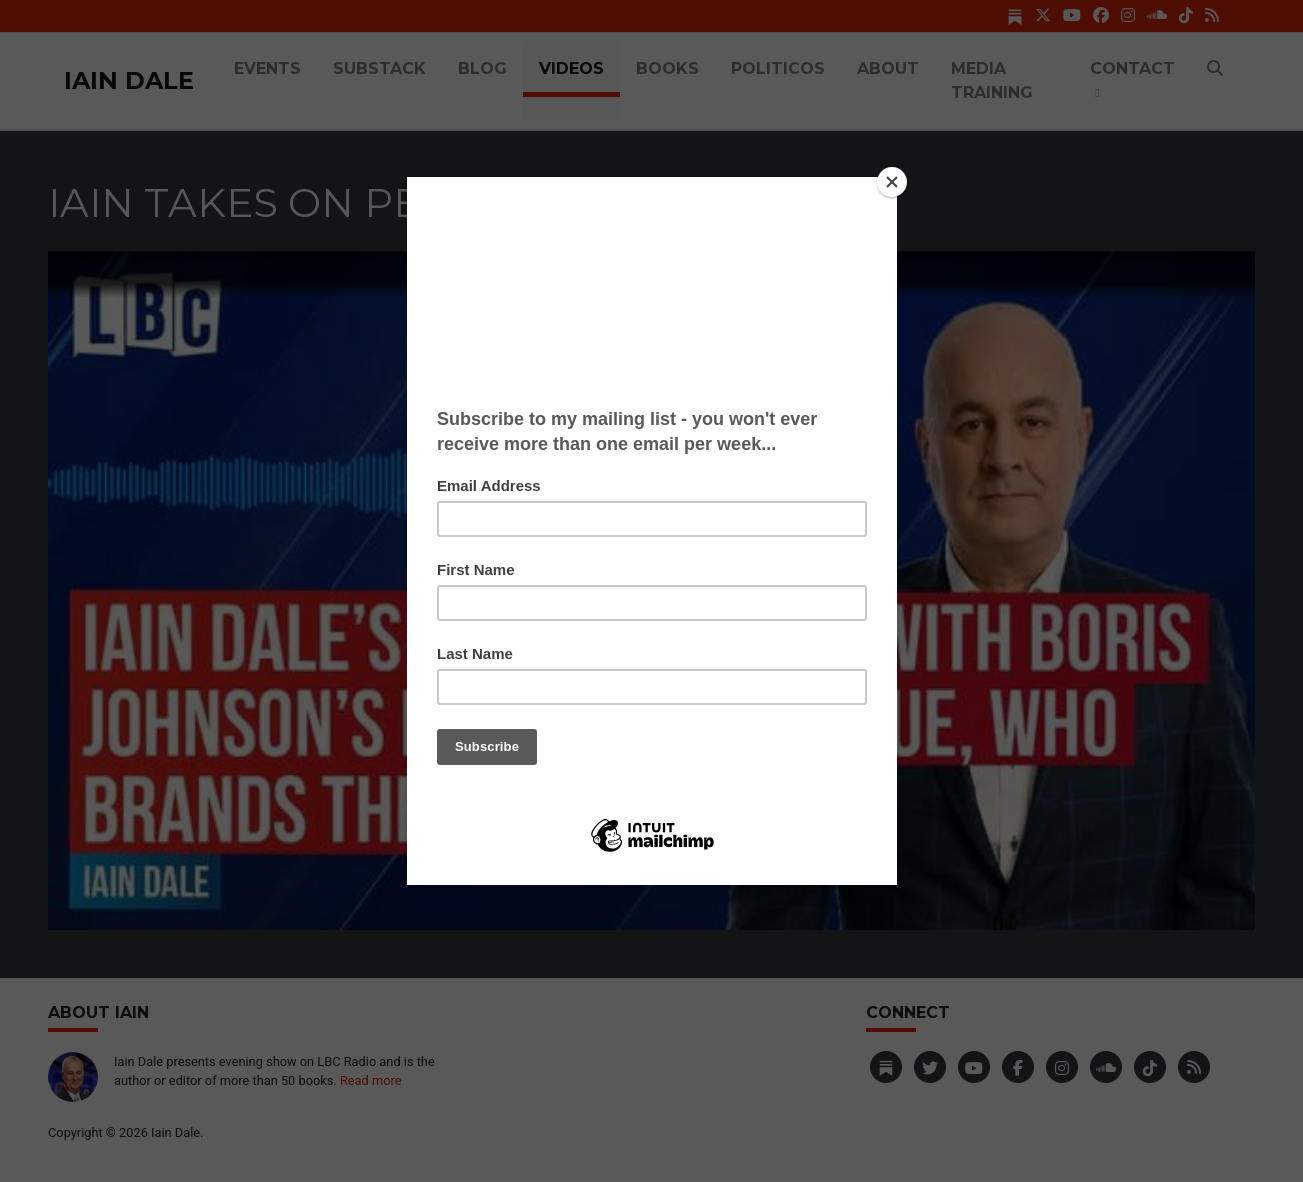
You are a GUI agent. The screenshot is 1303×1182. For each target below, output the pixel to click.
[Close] (892, 182)
